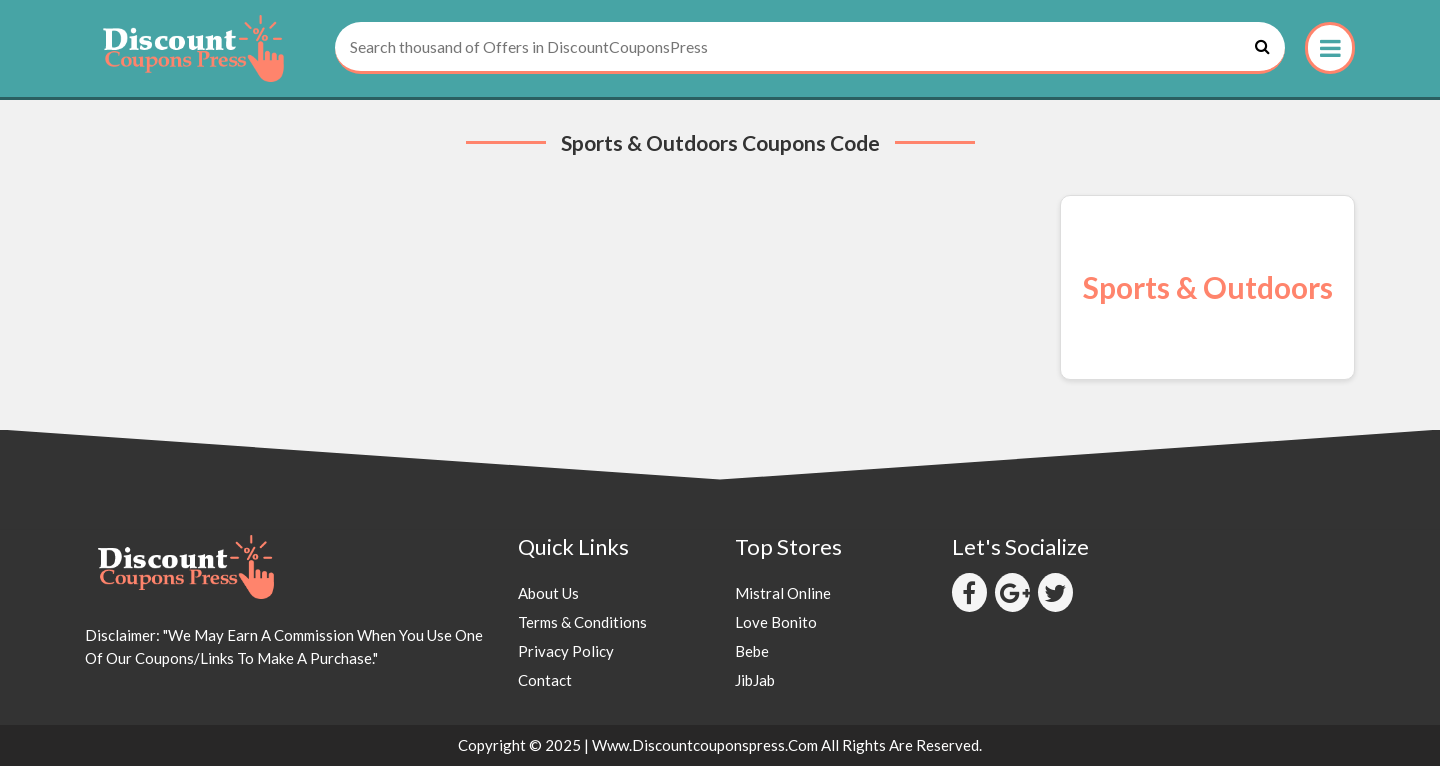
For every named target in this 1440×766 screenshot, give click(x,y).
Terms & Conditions (582, 622)
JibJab (755, 680)
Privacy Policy (566, 651)
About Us (548, 593)
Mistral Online (783, 593)
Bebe (752, 651)
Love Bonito (776, 622)
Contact (545, 680)
